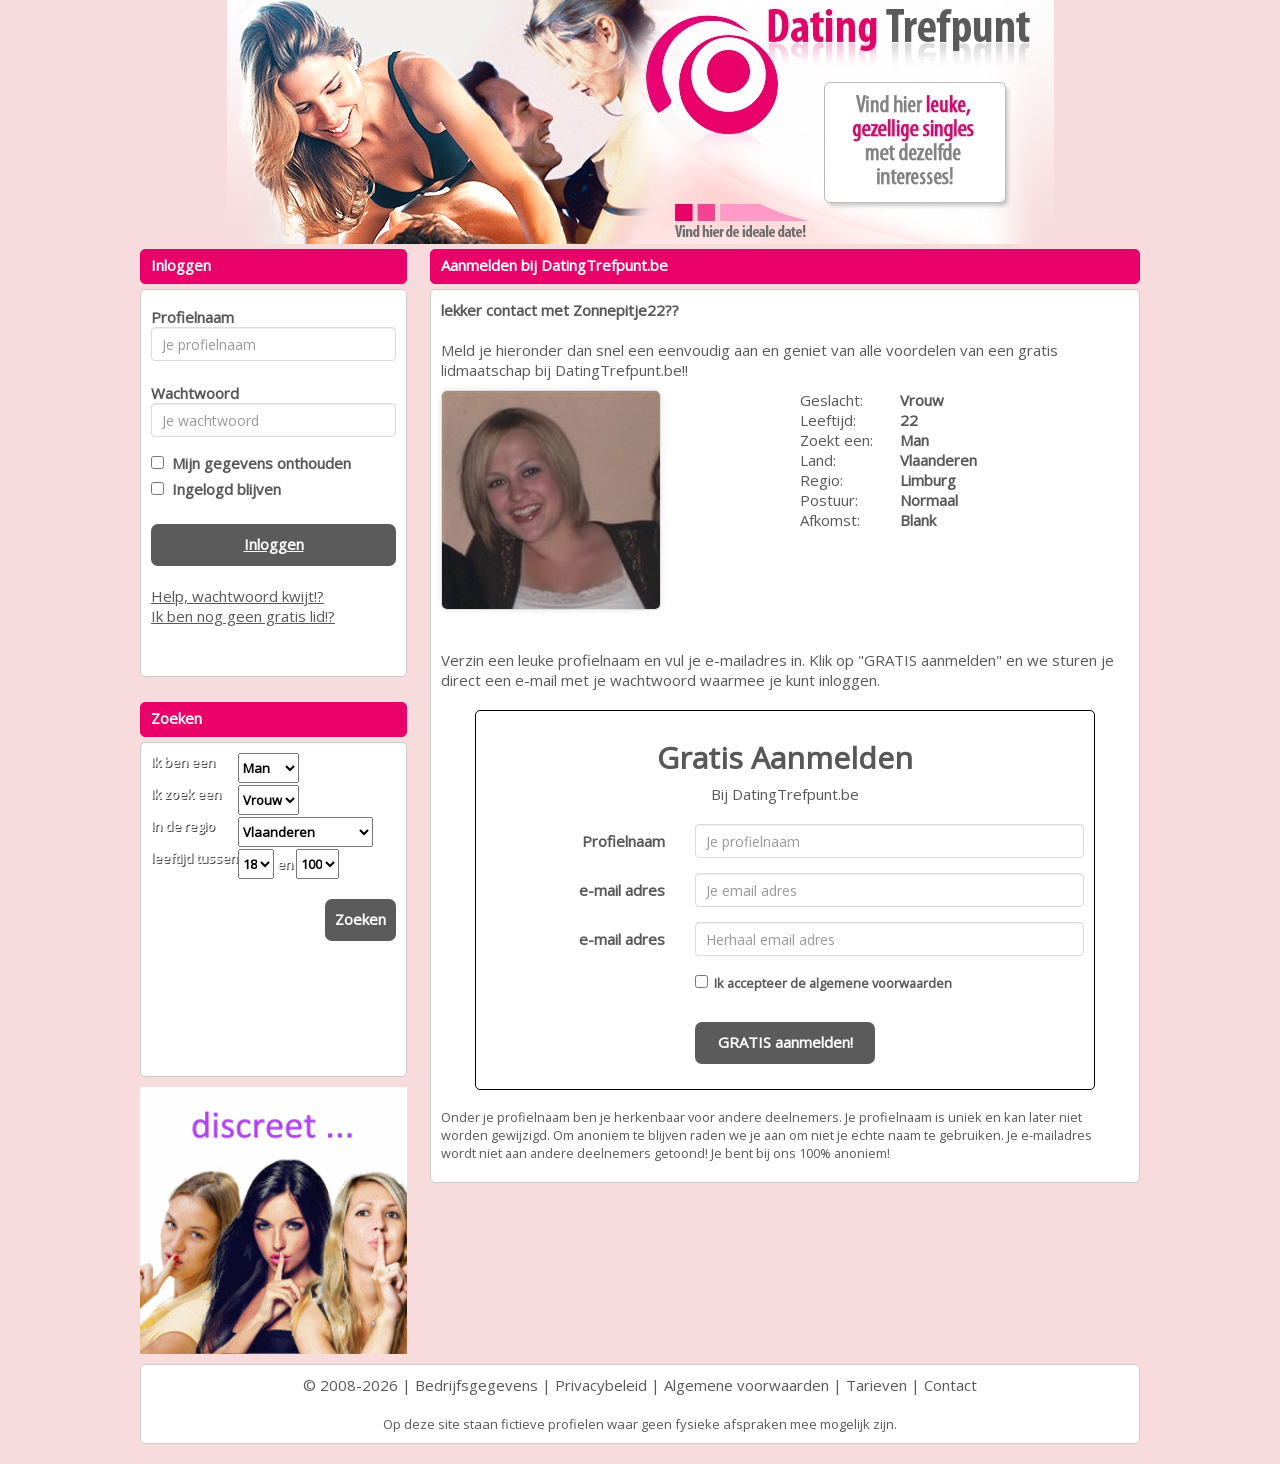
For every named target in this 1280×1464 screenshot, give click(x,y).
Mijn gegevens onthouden (257, 463)
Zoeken (360, 919)
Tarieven (876, 1385)
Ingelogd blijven (222, 489)
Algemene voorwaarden (746, 1385)
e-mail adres (622, 890)
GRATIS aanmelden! (785, 1042)
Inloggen (274, 544)
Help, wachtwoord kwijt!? (237, 596)
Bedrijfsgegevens (476, 1385)
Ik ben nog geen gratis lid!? (243, 616)
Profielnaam (623, 841)
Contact (950, 1385)
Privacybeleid (601, 1385)
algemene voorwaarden (880, 983)
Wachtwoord (189, 393)
